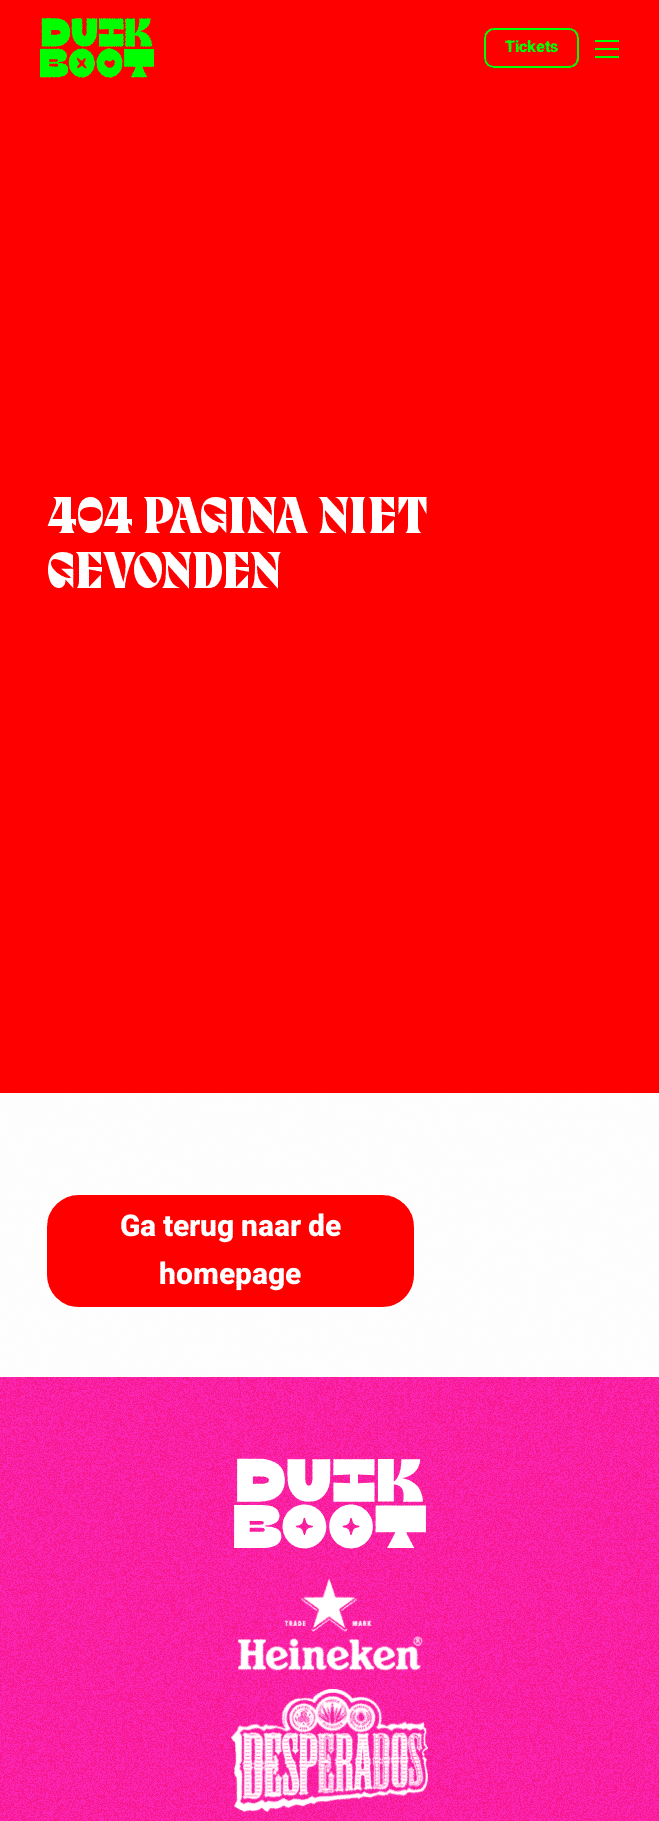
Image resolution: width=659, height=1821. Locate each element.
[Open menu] (599, 49)
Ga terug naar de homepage (230, 1251)
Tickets (531, 47)
